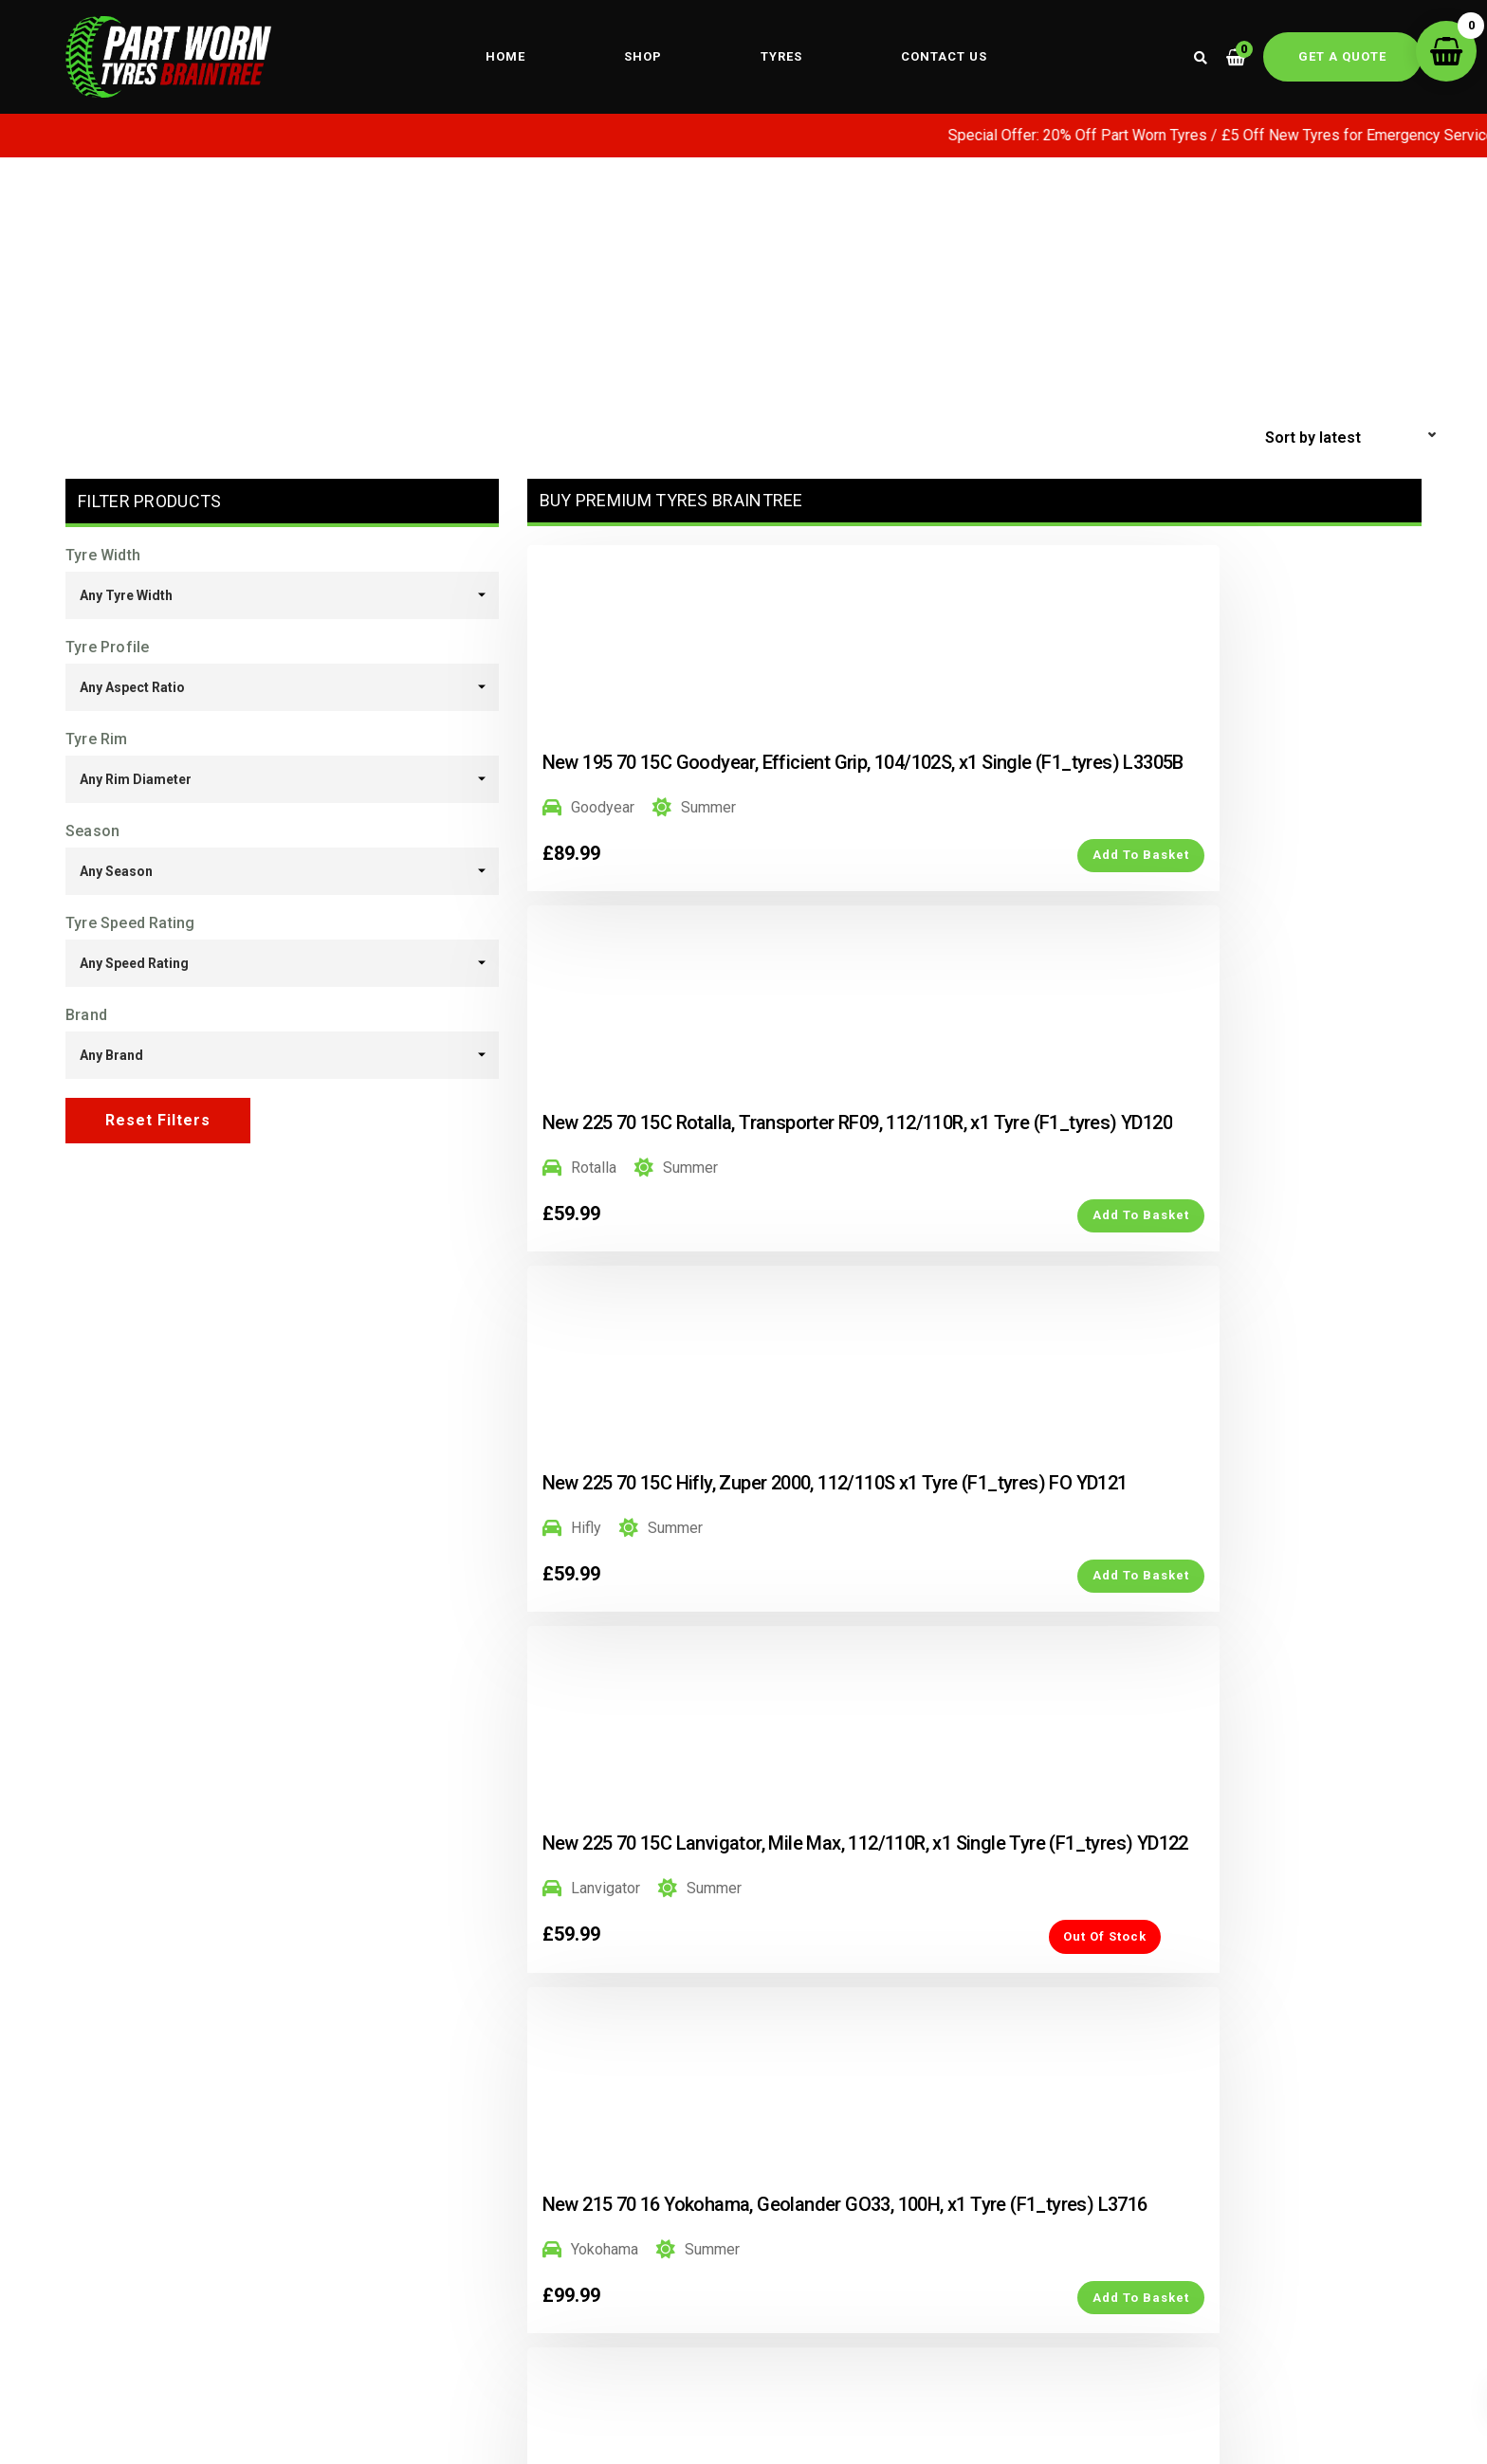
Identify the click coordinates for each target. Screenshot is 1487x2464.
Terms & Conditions (1059, 2294)
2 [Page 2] (911, 1884)
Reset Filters (158, 1121)
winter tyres (897, 2291)
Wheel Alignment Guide (573, 2323)
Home (505, 57)
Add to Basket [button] (727, 918)
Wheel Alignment (550, 2294)
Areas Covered (1253, 2323)
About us (96, 2294)
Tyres (781, 57)
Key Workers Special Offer (158, 2323)
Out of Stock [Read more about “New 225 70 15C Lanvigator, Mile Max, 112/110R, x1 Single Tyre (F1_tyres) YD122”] (704, 1340)
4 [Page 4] (995, 1884)
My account (1030, 2264)
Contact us (944, 57)
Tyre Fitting (531, 2353)
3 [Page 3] (953, 1884)
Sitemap (1229, 2294)
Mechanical (900, 2317)
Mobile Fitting (540, 2264)
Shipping (1020, 2323)
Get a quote (1342, 57)
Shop (643, 57)
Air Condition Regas (872, 2344)
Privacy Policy (1251, 2264)
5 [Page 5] (1036, 1884)
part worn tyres (886, 2264)
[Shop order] (1353, 439)
